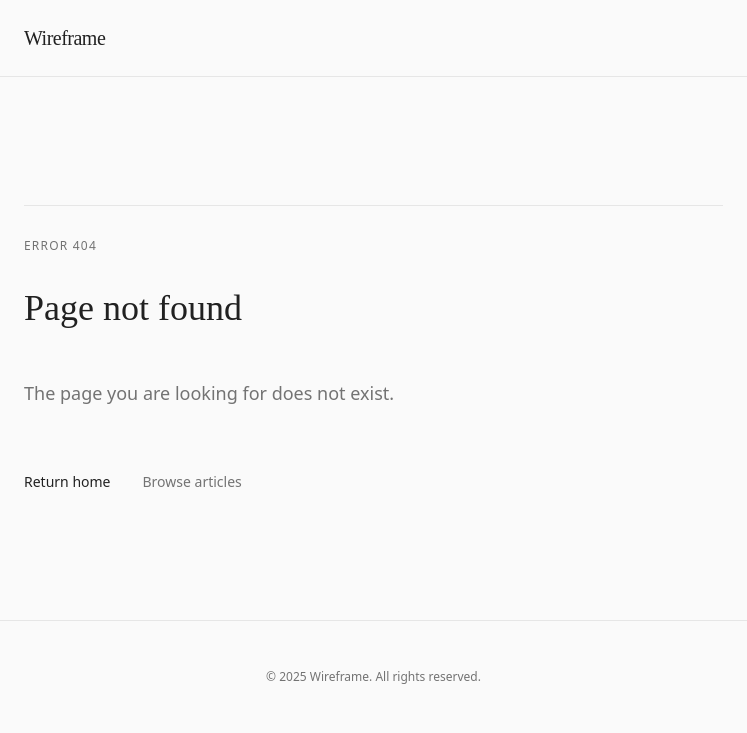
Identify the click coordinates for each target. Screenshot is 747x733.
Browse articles (192, 481)
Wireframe (64, 38)
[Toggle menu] (723, 38)
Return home (67, 481)
